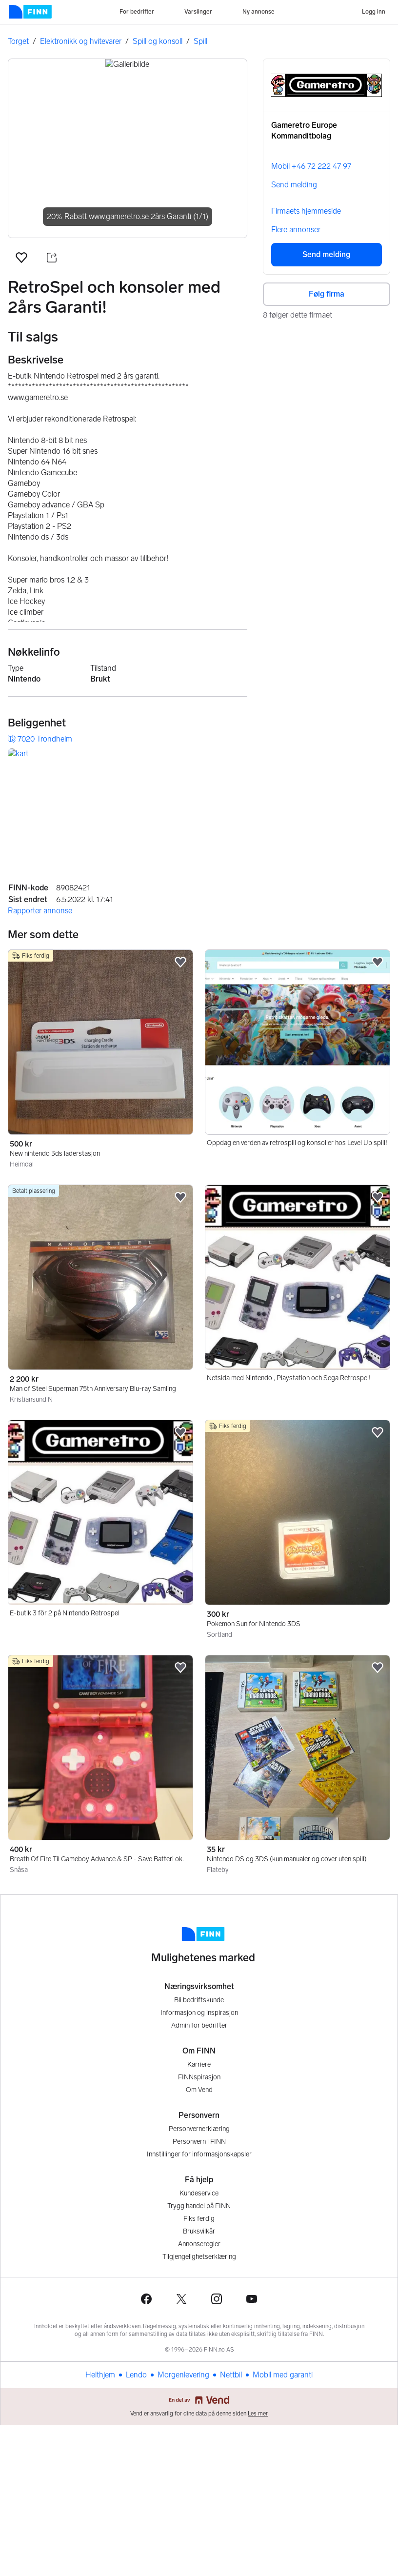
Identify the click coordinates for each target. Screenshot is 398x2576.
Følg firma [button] (326, 294)
